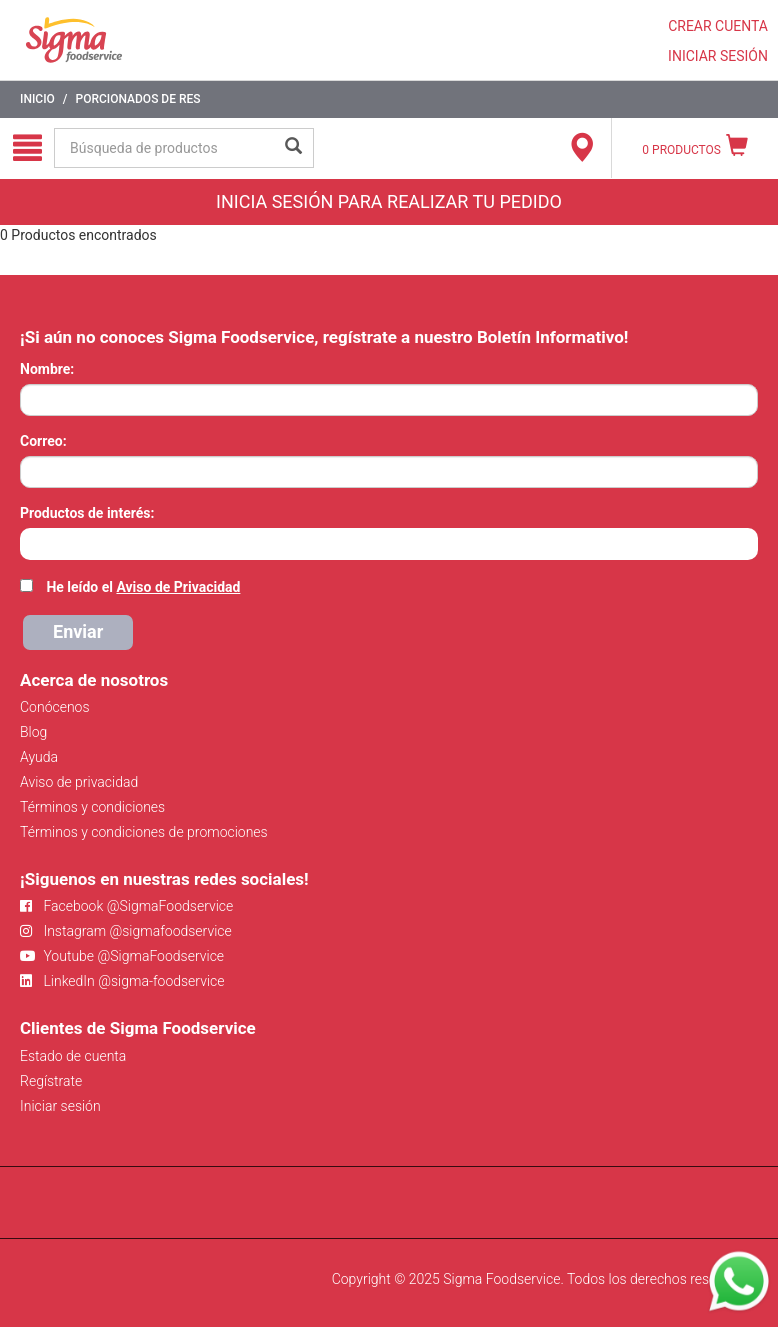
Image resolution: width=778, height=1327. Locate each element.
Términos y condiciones (92, 807)
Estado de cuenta (73, 1056)
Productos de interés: (87, 513)
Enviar (78, 631)
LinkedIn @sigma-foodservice (122, 981)
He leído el (143, 587)
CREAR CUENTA (718, 26)
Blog (33, 732)
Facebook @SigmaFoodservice (126, 906)
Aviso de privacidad (79, 782)
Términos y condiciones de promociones (144, 832)
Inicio (37, 99)
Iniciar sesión (60, 1106)
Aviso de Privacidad (178, 587)
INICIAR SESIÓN (718, 56)
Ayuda (39, 757)
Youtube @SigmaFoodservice (122, 956)
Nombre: (47, 369)
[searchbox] (30, 542)
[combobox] (389, 544)
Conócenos (55, 707)
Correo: (43, 441)
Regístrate (51, 1081)
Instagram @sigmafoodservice (126, 931)
